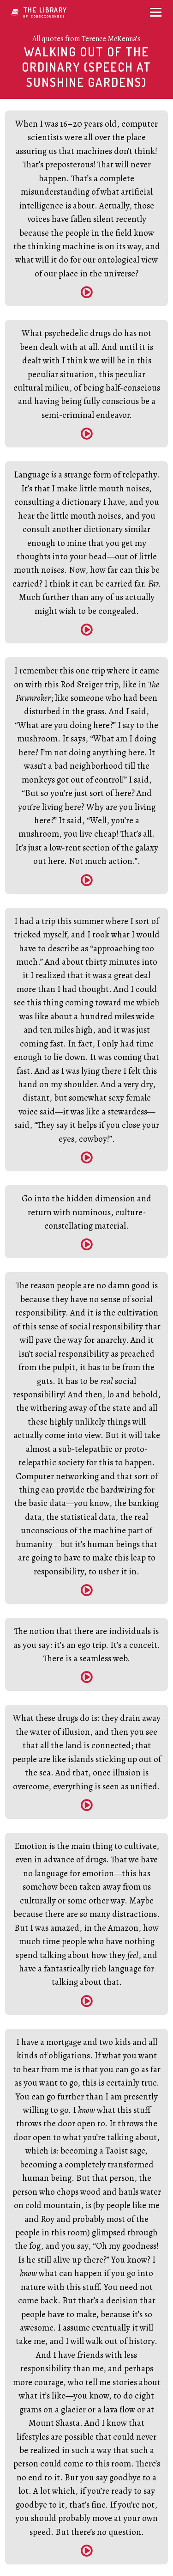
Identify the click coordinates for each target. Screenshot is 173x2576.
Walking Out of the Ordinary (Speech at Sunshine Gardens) (86, 67)
